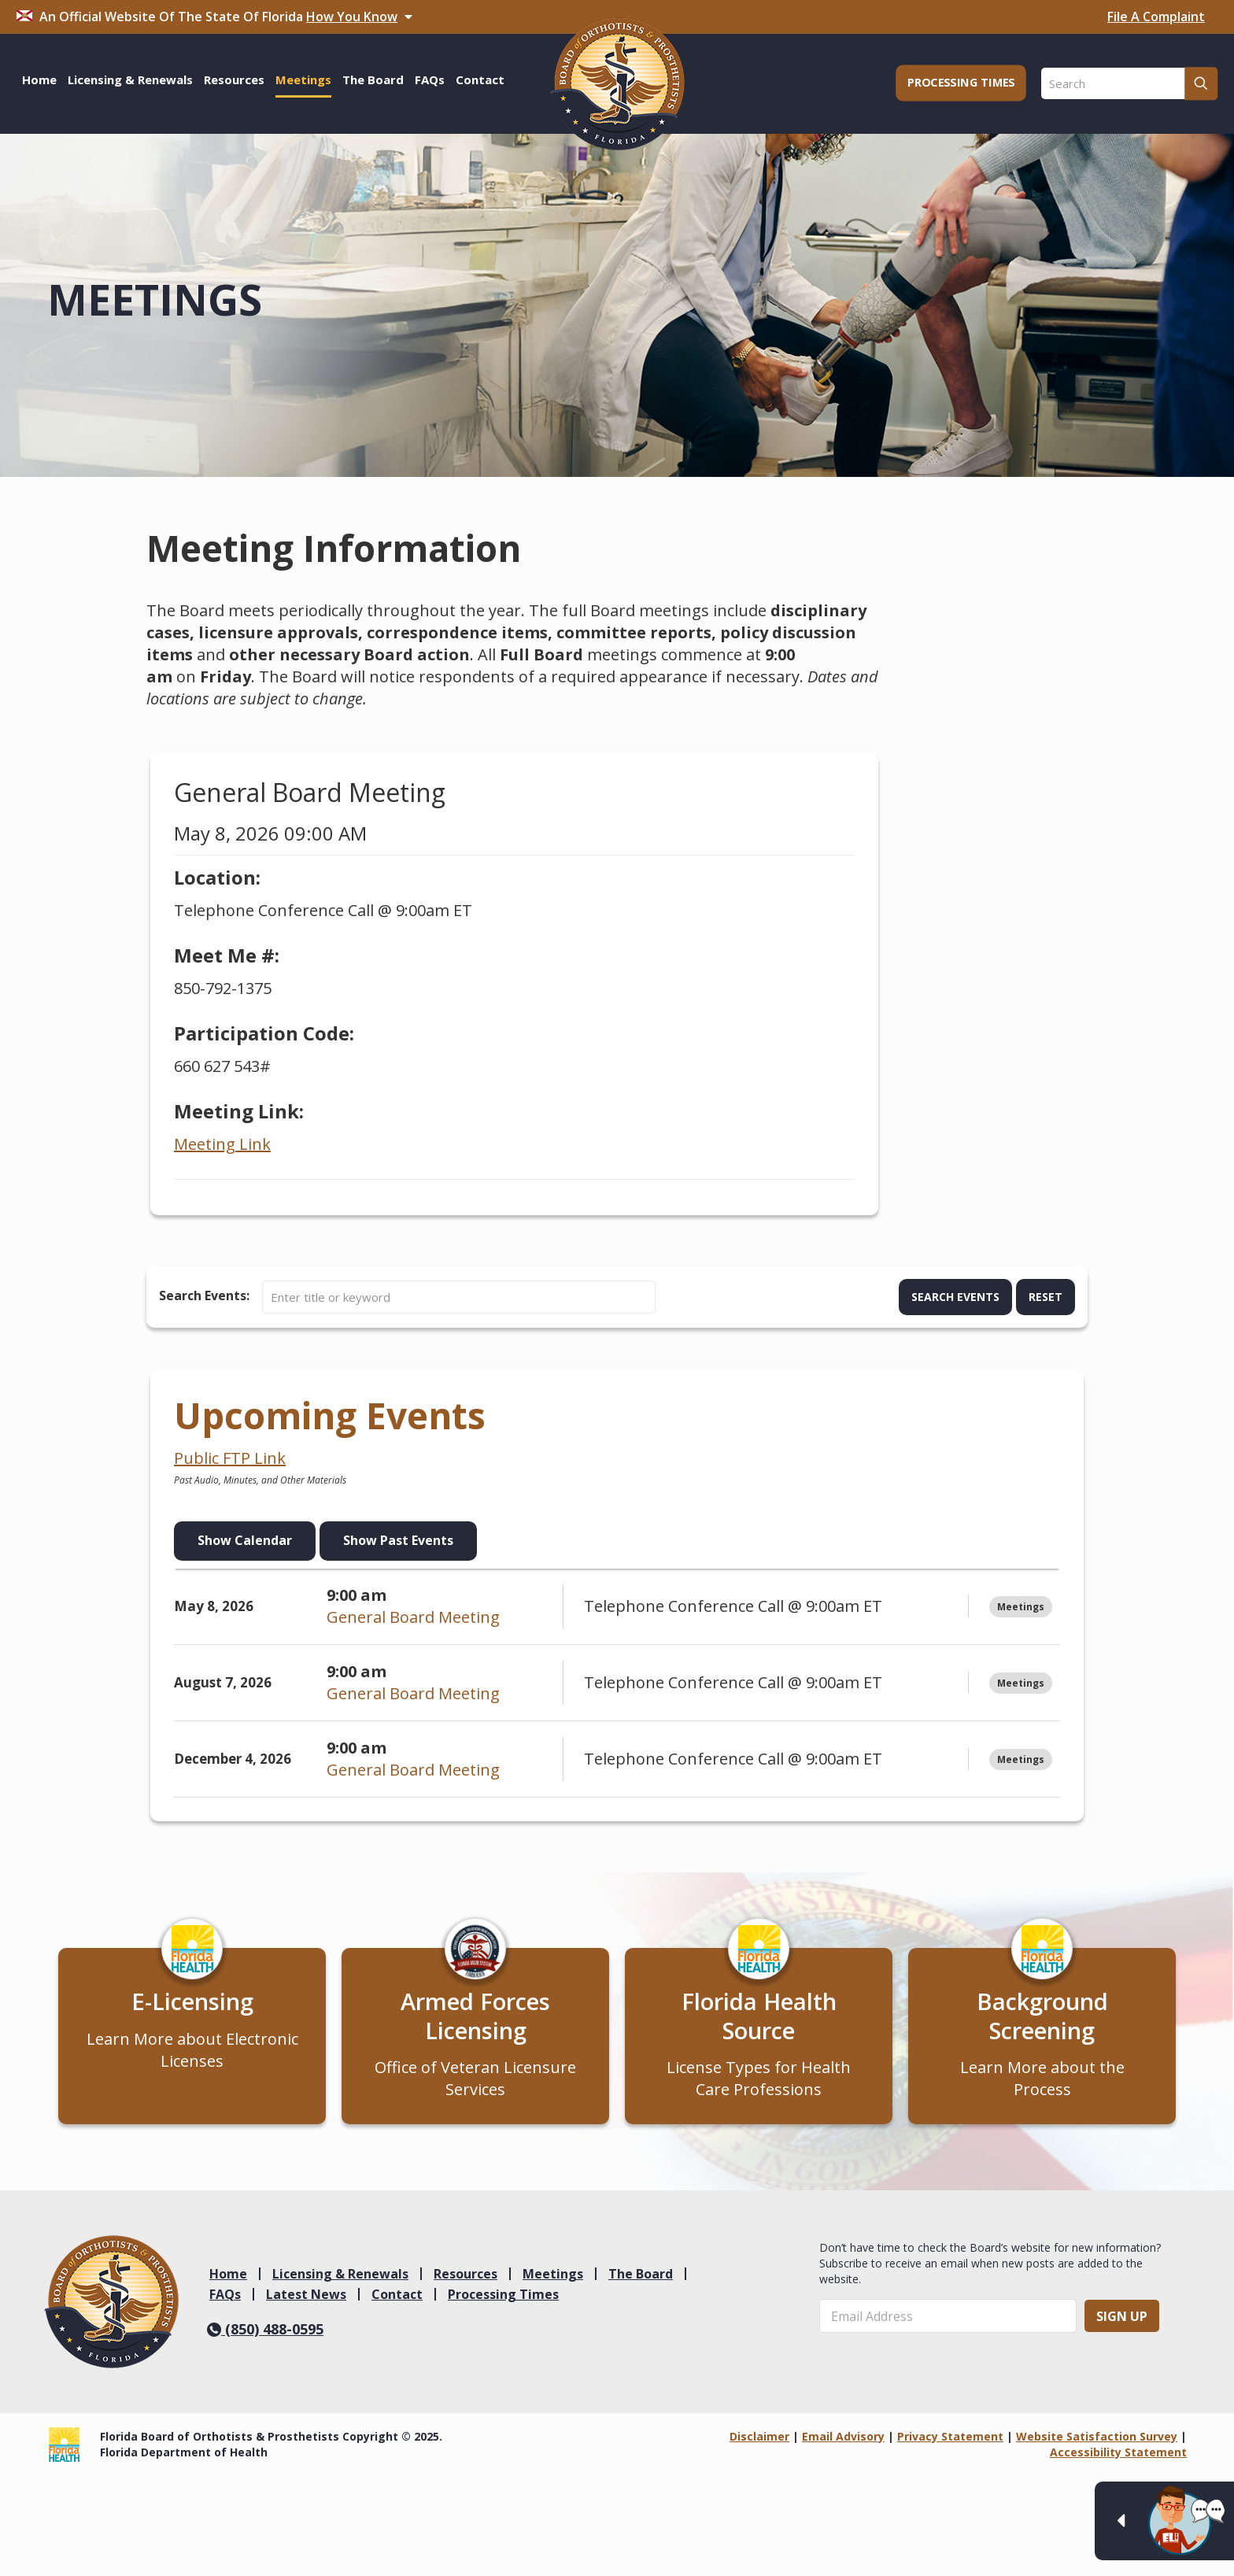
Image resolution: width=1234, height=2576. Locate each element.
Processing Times (503, 2303)
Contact (397, 2303)
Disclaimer (759, 2446)
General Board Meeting (413, 1617)
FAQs (225, 2303)
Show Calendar (245, 1540)
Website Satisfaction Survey (1096, 2446)
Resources (465, 2283)
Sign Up (1121, 2325)
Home (228, 2283)
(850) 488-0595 (265, 2338)
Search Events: (204, 1295)
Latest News (306, 2303)
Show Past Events (398, 1540)
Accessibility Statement (1118, 2462)
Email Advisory (843, 2446)
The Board (640, 2283)
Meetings (553, 2283)
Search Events (955, 1296)
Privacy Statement (950, 2446)
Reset (1045, 1296)
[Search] (1129, 83)
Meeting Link (222, 1144)
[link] (111, 2312)
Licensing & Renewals (340, 2283)
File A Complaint (1156, 16)
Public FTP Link (230, 1458)
